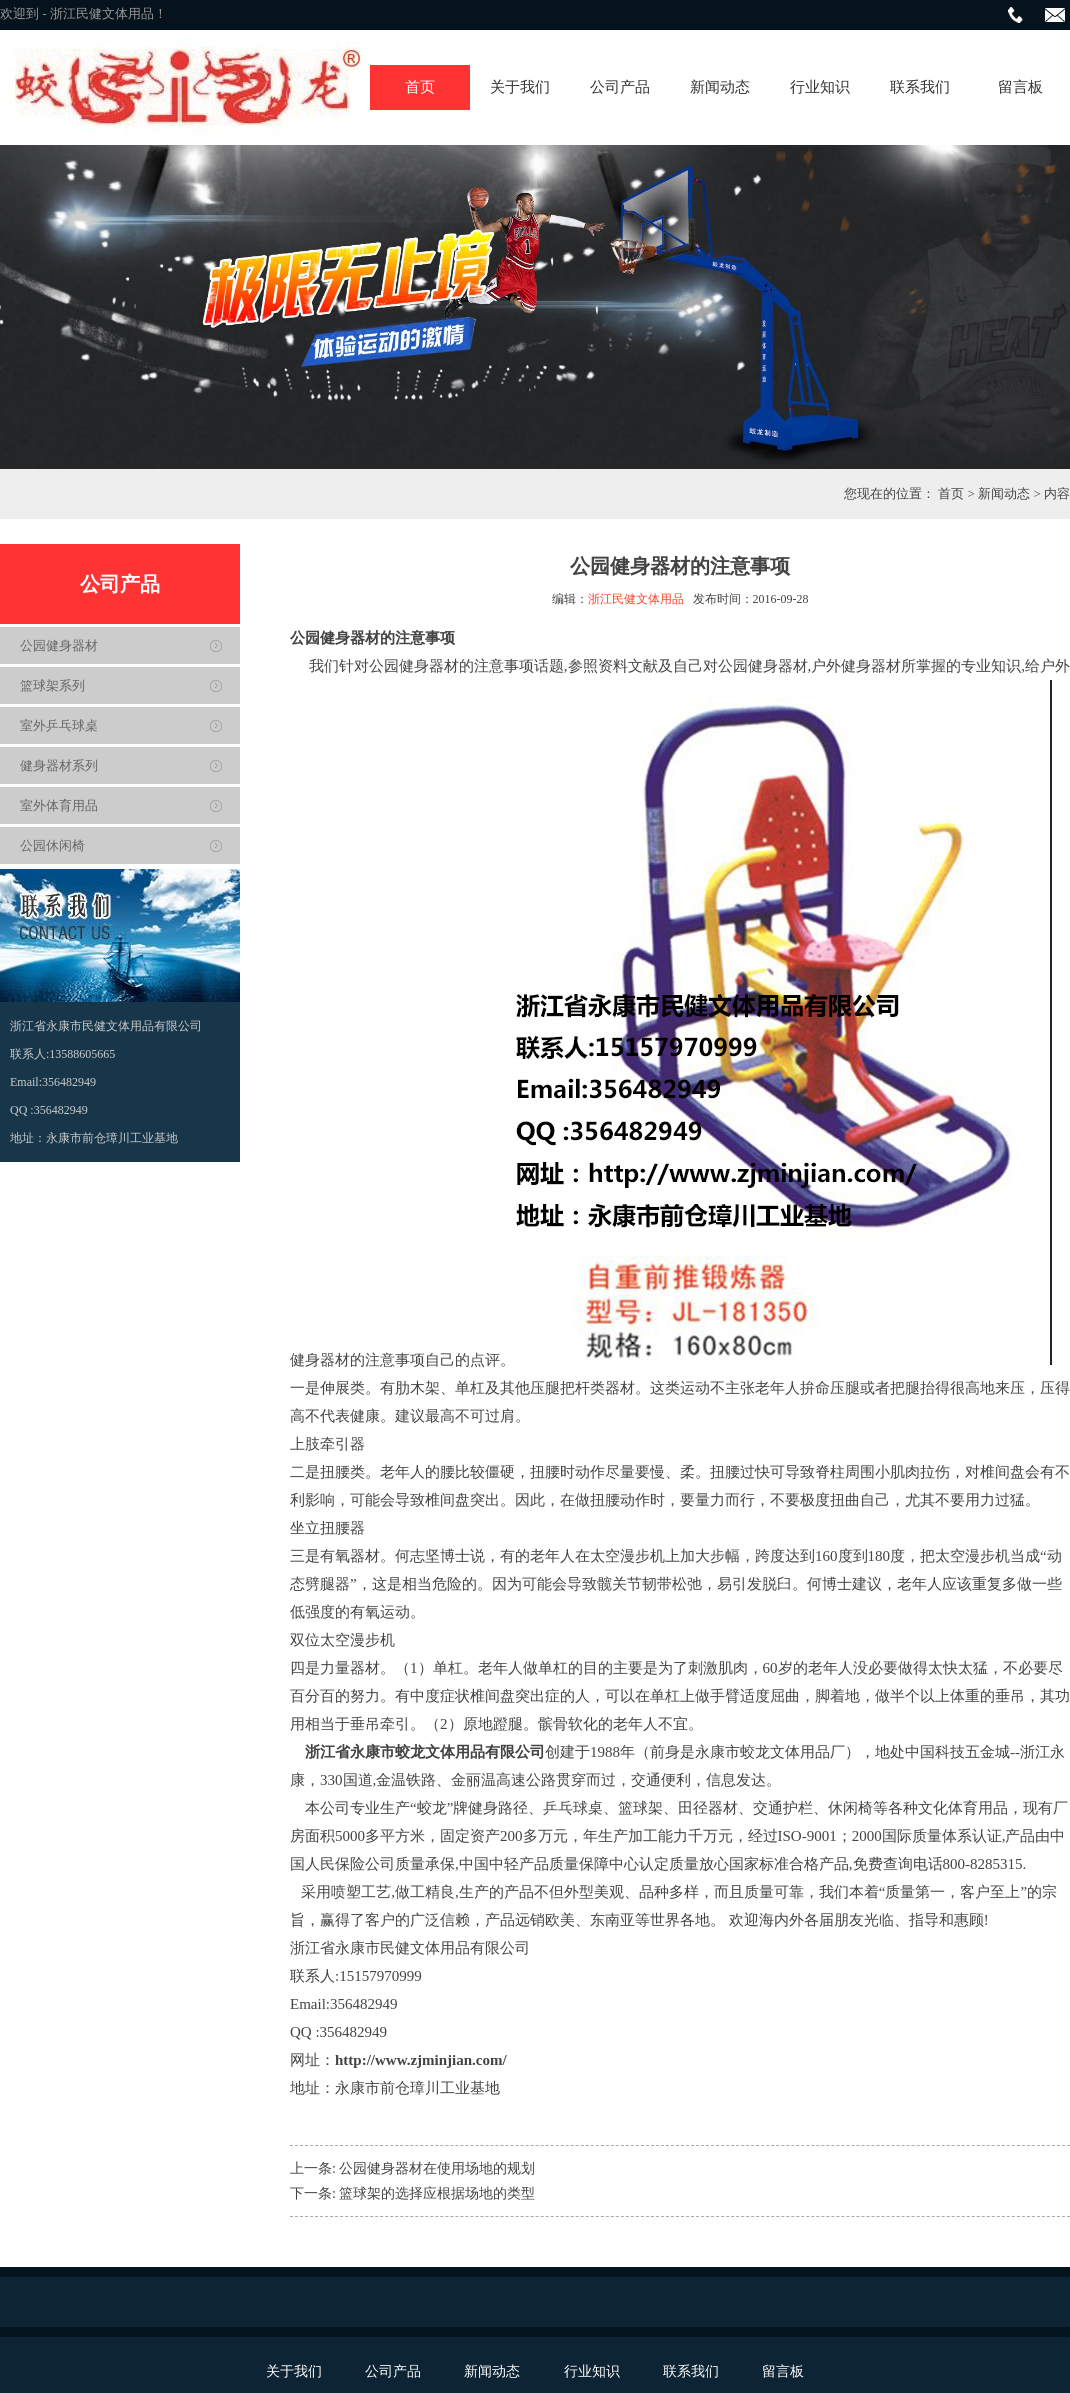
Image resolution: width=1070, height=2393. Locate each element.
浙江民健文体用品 (636, 599)
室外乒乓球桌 (59, 725)
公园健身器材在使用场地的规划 (437, 2168)
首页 (420, 87)
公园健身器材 (59, 645)
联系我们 (920, 87)
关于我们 (520, 87)
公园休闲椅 (52, 845)
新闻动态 (720, 87)
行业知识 (820, 87)
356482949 (364, 2004)
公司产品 (620, 87)
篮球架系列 (52, 685)
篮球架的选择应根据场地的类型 (437, 2193)
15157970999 (380, 1976)
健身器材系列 (59, 765)
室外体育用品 (59, 805)
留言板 (1020, 87)
